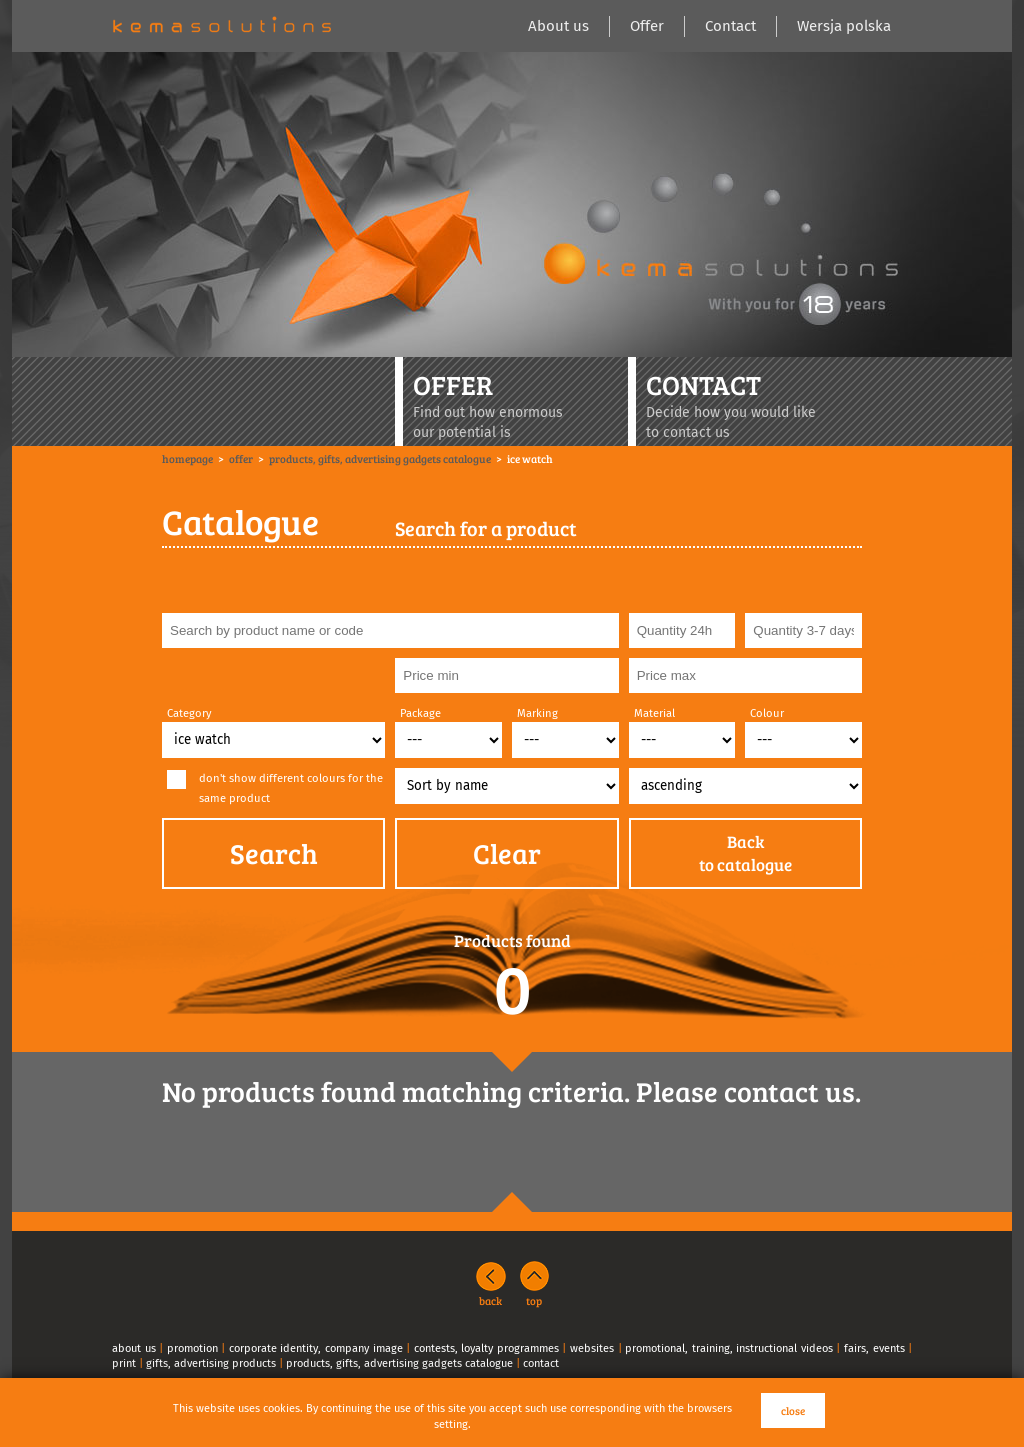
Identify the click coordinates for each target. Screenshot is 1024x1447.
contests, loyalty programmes (486, 1348)
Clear (507, 853)
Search (274, 853)
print (124, 1363)
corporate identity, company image (316, 1348)
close (793, 1410)
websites (592, 1348)
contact (541, 1363)
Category (189, 713)
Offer (647, 26)
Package (420, 713)
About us (558, 26)
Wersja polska (844, 26)
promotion (192, 1348)
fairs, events (874, 1348)
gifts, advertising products (211, 1363)
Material (654, 713)
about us (134, 1348)
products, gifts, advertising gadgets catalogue (399, 1363)
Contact (730, 26)
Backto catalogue (745, 853)
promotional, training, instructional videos (729, 1348)
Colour (767, 713)
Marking (537, 713)
